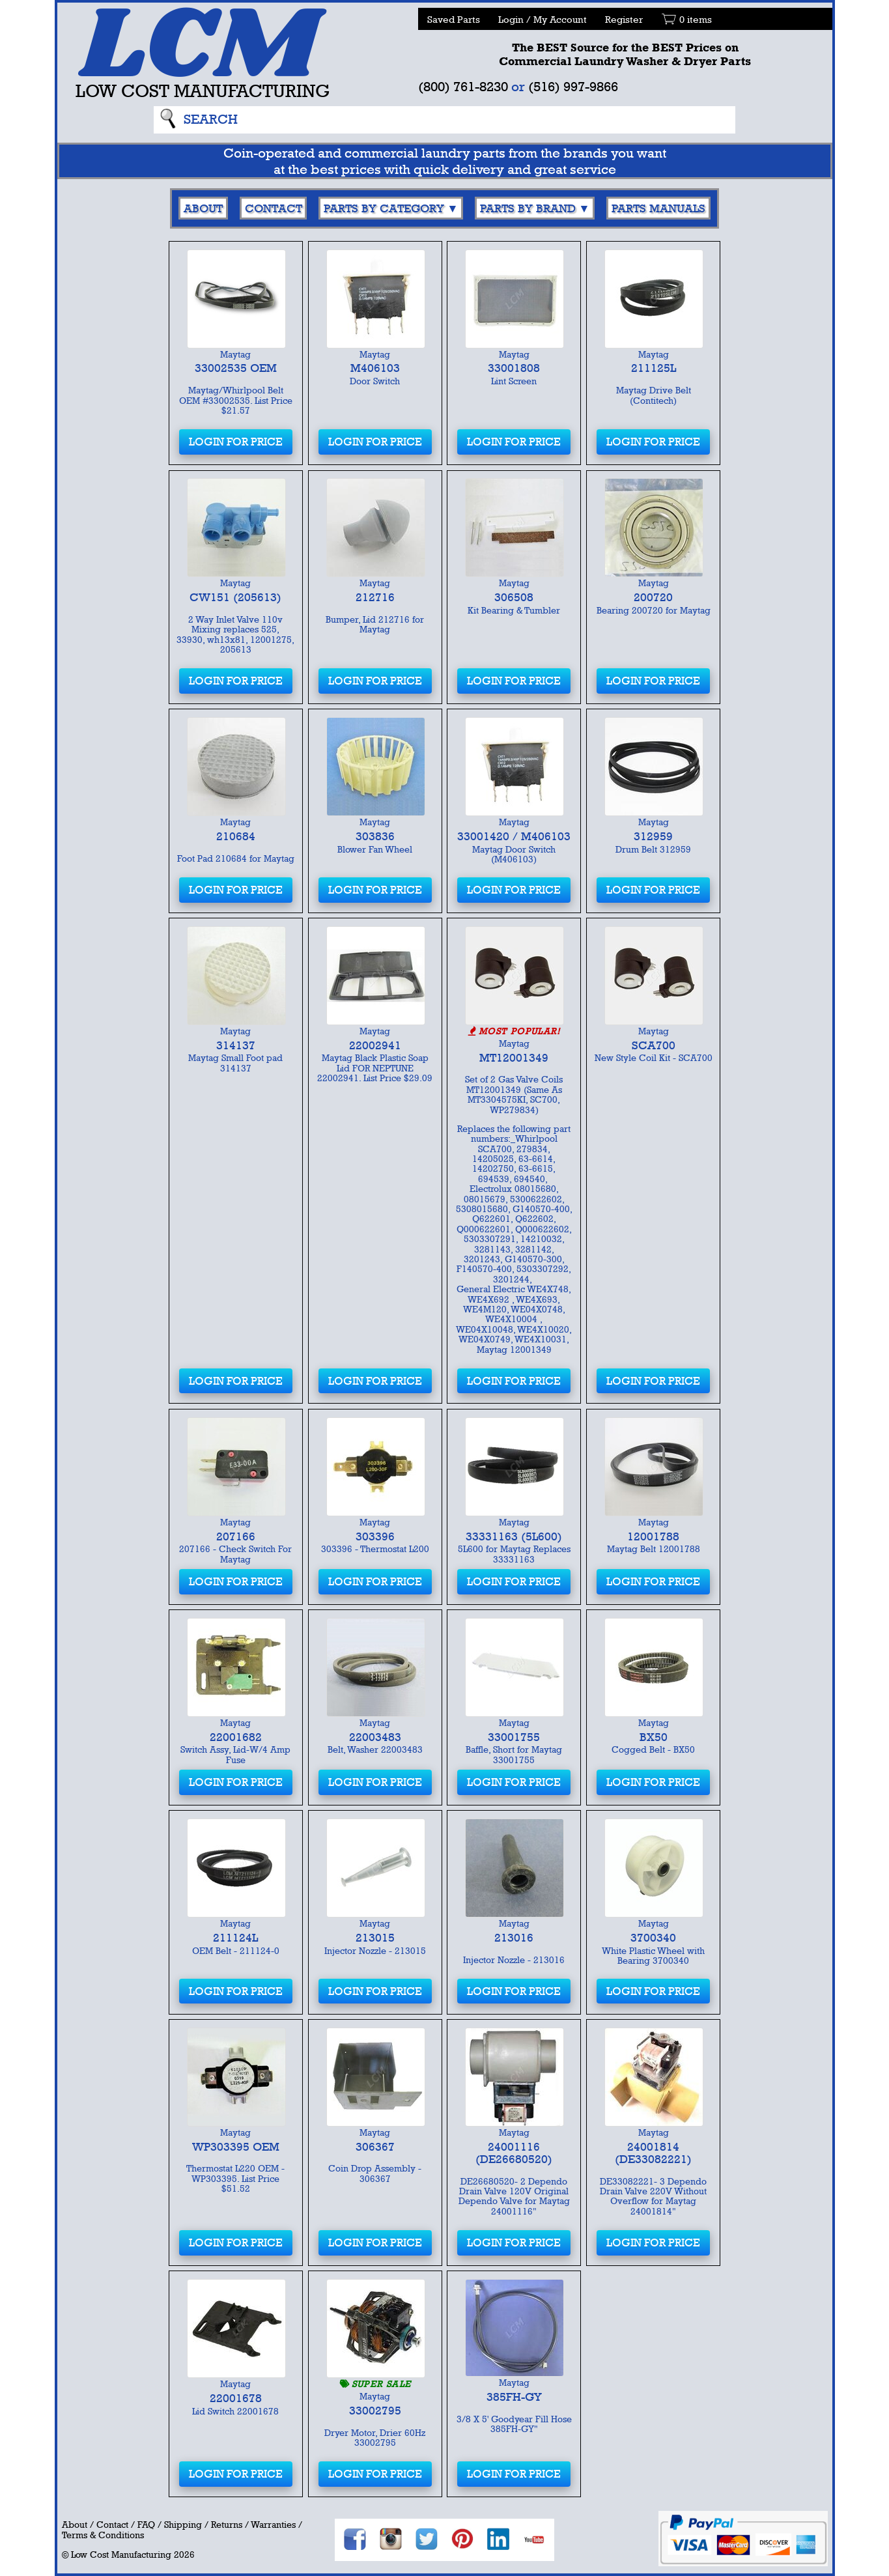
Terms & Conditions (103, 2535)
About (203, 208)
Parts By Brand (528, 208)
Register (624, 19)
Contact (273, 208)
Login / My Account (542, 19)
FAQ (146, 2524)
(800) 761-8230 (463, 86)
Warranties (273, 2524)
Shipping (183, 2524)
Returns (226, 2524)
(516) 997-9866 (573, 86)
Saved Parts (453, 19)
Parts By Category (384, 208)
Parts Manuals (658, 208)
